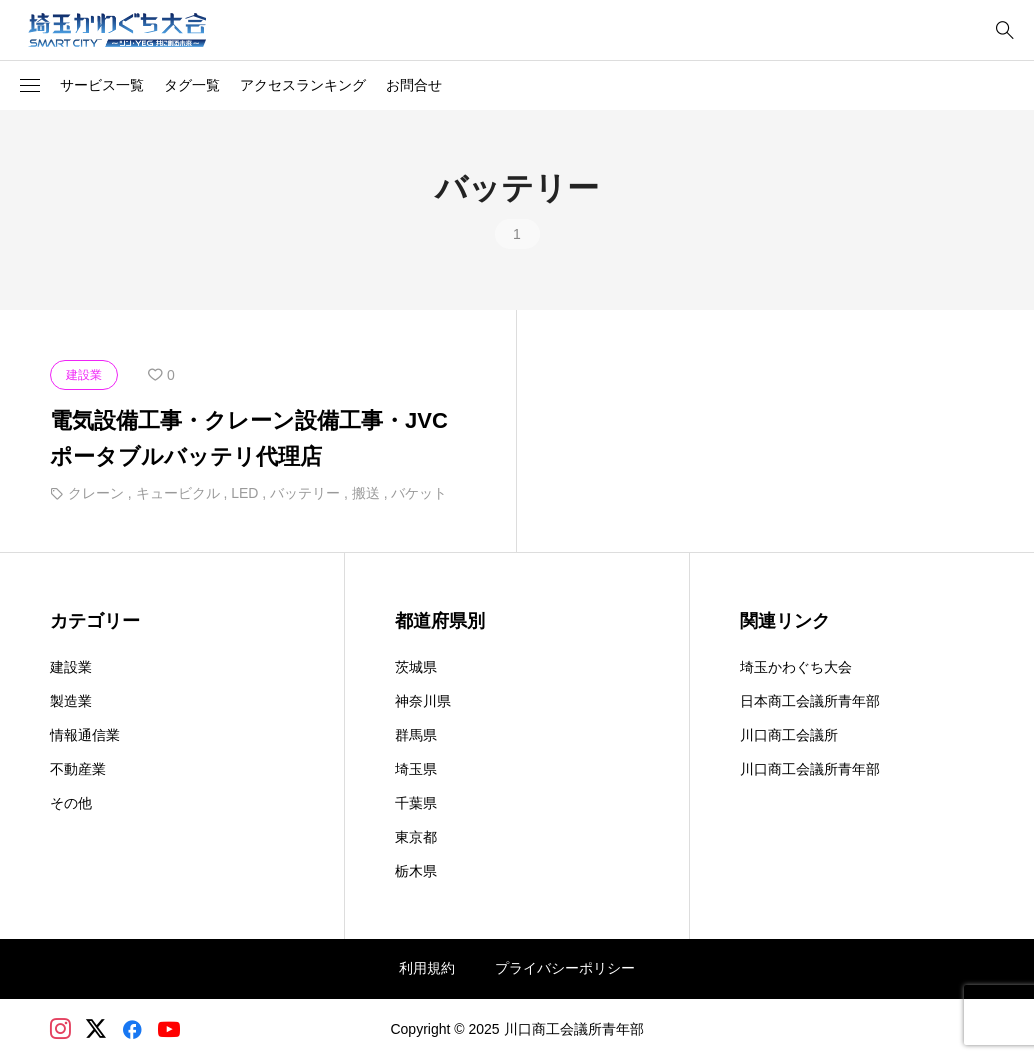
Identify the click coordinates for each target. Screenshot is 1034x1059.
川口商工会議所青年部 (810, 769)
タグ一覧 (192, 85)
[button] (30, 86)
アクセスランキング (303, 85)
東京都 (416, 837)
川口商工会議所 (789, 735)
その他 (71, 803)
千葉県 (416, 803)
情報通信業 (85, 735)
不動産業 (78, 769)
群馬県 (416, 735)
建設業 (71, 667)
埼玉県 (416, 769)
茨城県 (416, 667)
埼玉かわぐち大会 (796, 667)
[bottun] (1004, 30)
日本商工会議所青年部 (810, 701)
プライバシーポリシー (565, 968)
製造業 (71, 701)
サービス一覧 (102, 85)
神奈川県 (423, 701)
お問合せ (414, 85)
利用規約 (427, 968)
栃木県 (416, 871)
